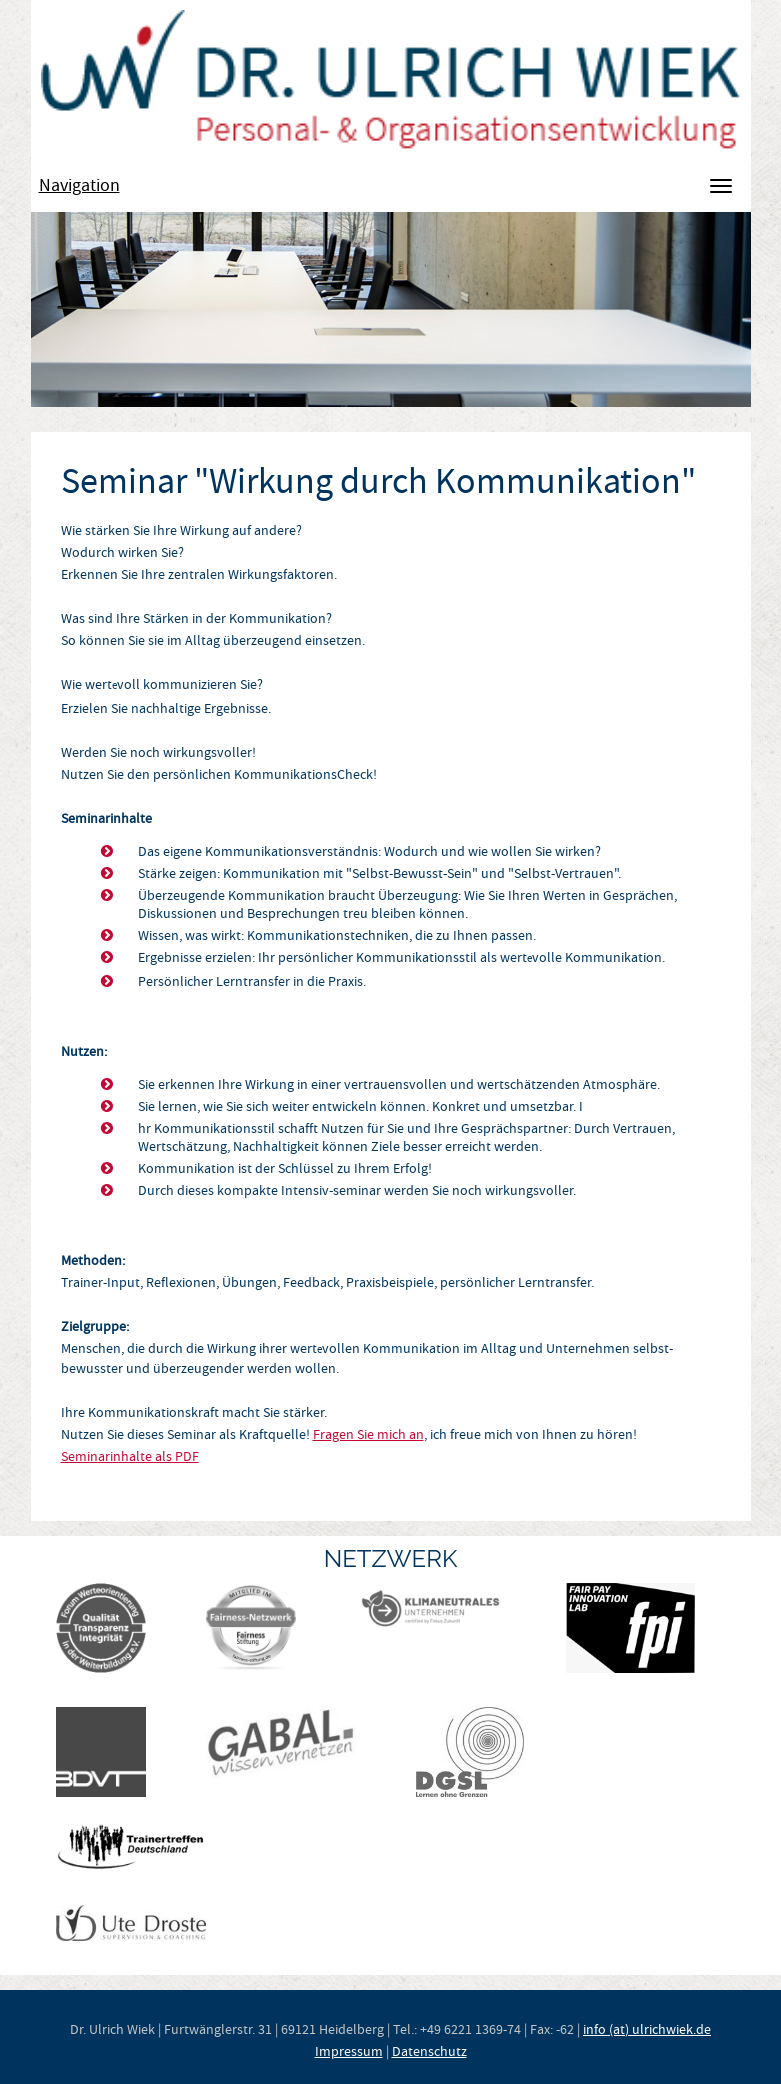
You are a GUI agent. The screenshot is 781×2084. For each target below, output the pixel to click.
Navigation (79, 185)
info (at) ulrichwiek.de (647, 2029)
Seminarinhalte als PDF (130, 1456)
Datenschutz (429, 2051)
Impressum (349, 2051)
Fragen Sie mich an (368, 1434)
